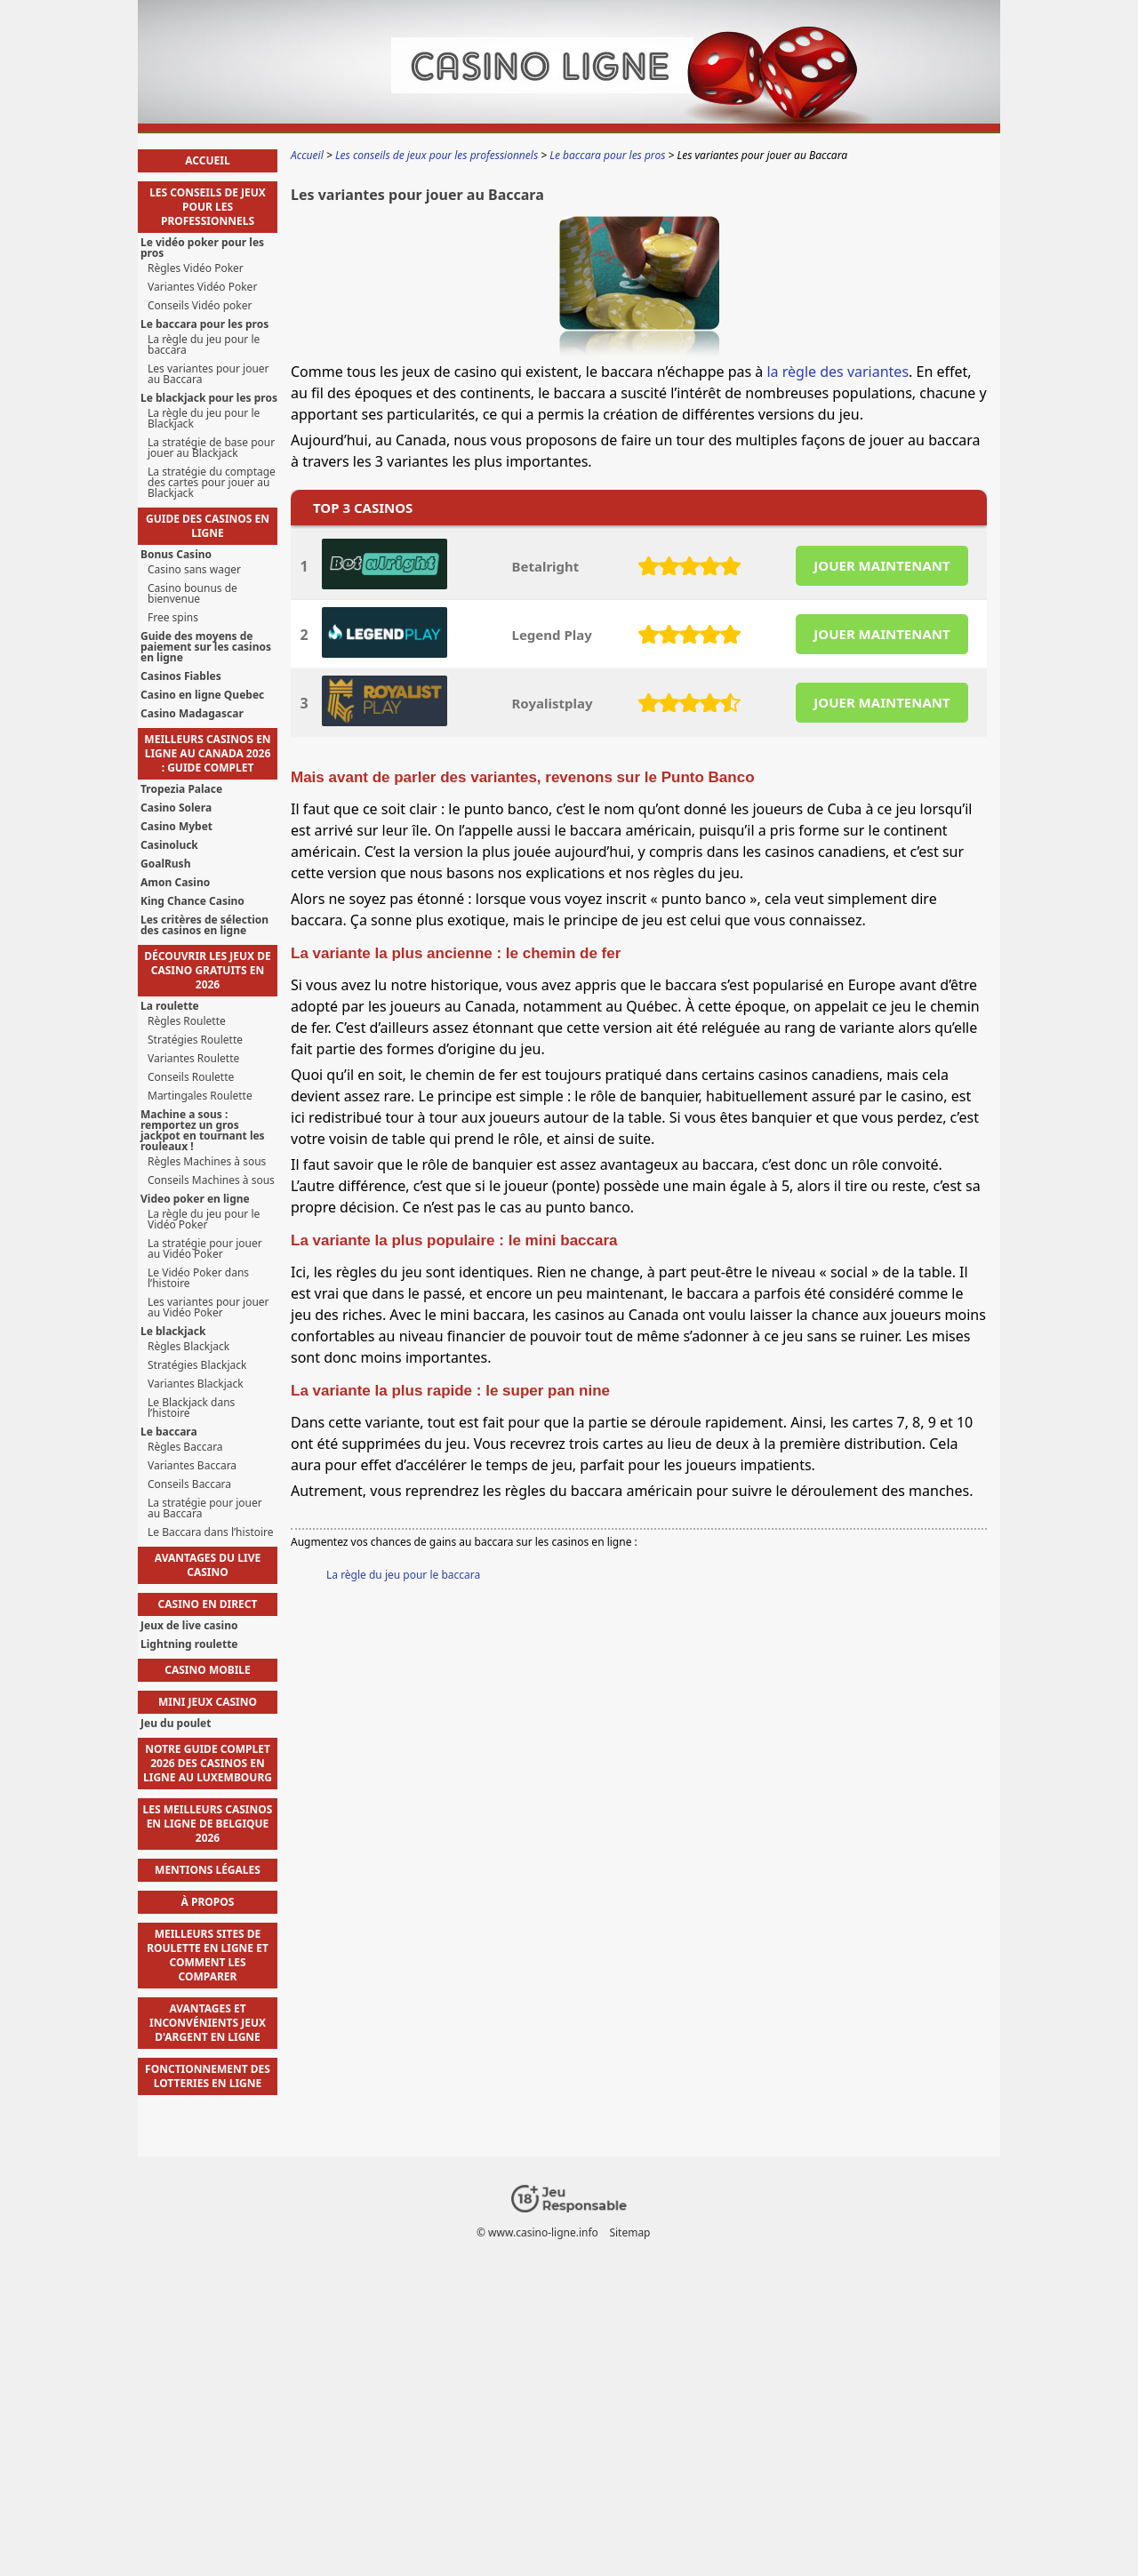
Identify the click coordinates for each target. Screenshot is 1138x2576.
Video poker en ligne (195, 1199)
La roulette (169, 1006)
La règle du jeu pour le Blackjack (204, 418)
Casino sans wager (194, 569)
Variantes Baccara (192, 1465)
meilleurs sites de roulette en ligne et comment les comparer (207, 1955)
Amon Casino (175, 882)
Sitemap (629, 2232)
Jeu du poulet (175, 1723)
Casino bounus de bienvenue (192, 593)
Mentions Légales (207, 1869)
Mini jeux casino (207, 1701)
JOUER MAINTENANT (881, 565)
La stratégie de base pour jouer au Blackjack (211, 448)
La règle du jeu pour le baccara (403, 1574)
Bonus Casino (176, 554)
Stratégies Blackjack (197, 1365)
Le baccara (168, 1432)
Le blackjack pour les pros (208, 398)
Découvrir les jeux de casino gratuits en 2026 (207, 970)
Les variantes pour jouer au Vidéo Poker (208, 1307)
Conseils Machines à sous (211, 1180)
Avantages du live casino (207, 1565)
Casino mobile (207, 1669)
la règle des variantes (837, 371)
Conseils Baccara (189, 1484)
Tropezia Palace (181, 789)
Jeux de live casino (188, 1625)
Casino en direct (208, 1604)
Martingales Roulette (200, 1096)
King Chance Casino (192, 901)
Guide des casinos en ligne (207, 525)
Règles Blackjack (188, 1346)
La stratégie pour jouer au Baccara (205, 1508)
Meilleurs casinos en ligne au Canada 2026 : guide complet (207, 753)
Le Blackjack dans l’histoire (191, 1408)
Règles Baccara (185, 1447)
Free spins (173, 617)
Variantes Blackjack (196, 1384)
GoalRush (165, 864)
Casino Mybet (176, 826)
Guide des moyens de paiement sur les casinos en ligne (205, 647)
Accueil (207, 160)
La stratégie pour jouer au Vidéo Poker (205, 1249)
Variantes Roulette (193, 1058)
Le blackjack (172, 1331)
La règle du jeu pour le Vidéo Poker (204, 1219)
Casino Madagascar (192, 713)
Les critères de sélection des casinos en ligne (204, 925)
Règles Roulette (187, 1021)
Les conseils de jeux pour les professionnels (207, 206)
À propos (208, 1901)
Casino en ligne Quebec (202, 695)
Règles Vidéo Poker (196, 268)
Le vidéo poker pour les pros (202, 248)
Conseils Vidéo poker (200, 305)
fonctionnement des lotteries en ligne (207, 2076)
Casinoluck (169, 845)
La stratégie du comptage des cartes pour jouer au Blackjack (212, 483)
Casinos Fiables (180, 676)
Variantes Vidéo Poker (202, 287)
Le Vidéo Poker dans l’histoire (198, 1278)
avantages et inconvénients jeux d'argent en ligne (207, 2022)
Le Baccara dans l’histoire (211, 1532)
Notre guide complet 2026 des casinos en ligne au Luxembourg (207, 1763)
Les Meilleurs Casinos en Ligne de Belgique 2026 (208, 1823)
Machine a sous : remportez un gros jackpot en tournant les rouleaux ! (202, 1130)
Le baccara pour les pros (204, 324)
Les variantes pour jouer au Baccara (208, 374)
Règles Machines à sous (207, 1161)
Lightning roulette (189, 1644)
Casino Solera (176, 808)
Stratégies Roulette (195, 1040)
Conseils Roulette (191, 1077)
